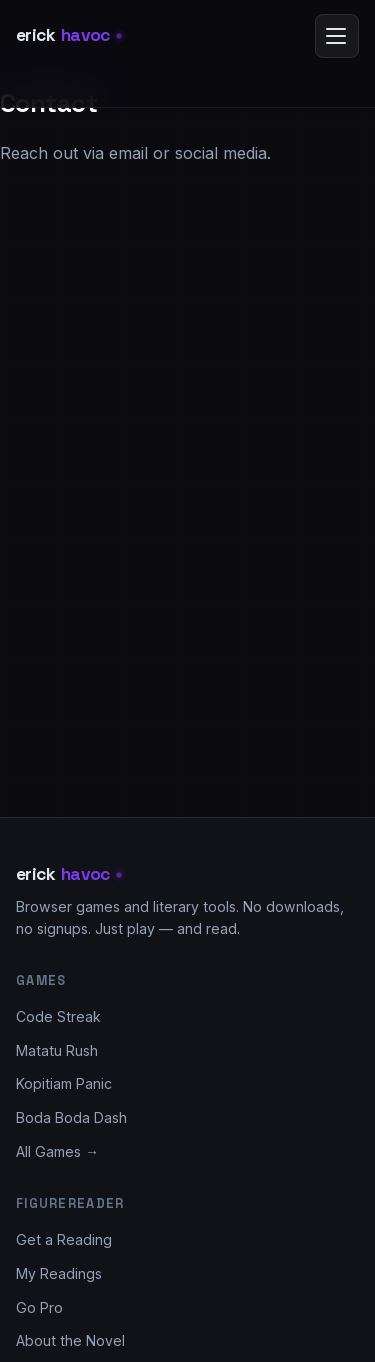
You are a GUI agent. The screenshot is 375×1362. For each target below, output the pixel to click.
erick (69, 36)
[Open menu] (337, 36)
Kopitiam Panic (64, 1083)
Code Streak (58, 1016)
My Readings (59, 1273)
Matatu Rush (57, 1050)
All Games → (57, 1151)
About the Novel (70, 1340)
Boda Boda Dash (71, 1117)
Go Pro (39, 1307)
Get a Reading (64, 1239)
